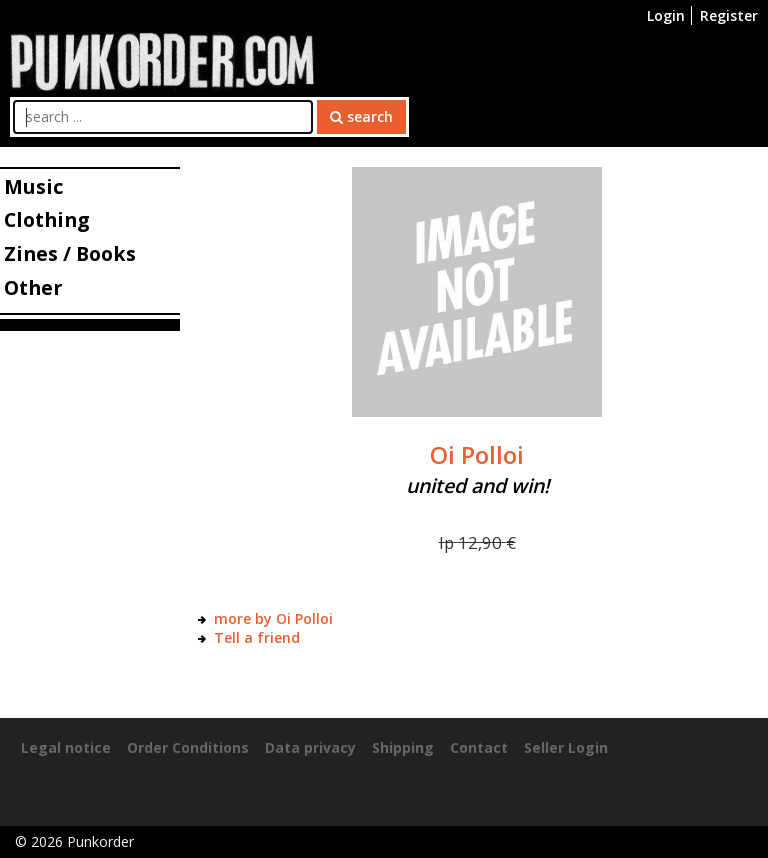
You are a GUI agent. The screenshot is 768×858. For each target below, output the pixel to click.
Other (33, 287)
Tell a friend (257, 637)
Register (729, 15)
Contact (479, 747)
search (361, 116)
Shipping (403, 747)
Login (666, 15)
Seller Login (566, 747)
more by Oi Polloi (273, 618)
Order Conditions (188, 747)
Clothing (46, 219)
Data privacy (310, 747)
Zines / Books (70, 253)
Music (33, 186)
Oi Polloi (477, 455)
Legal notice (66, 747)
